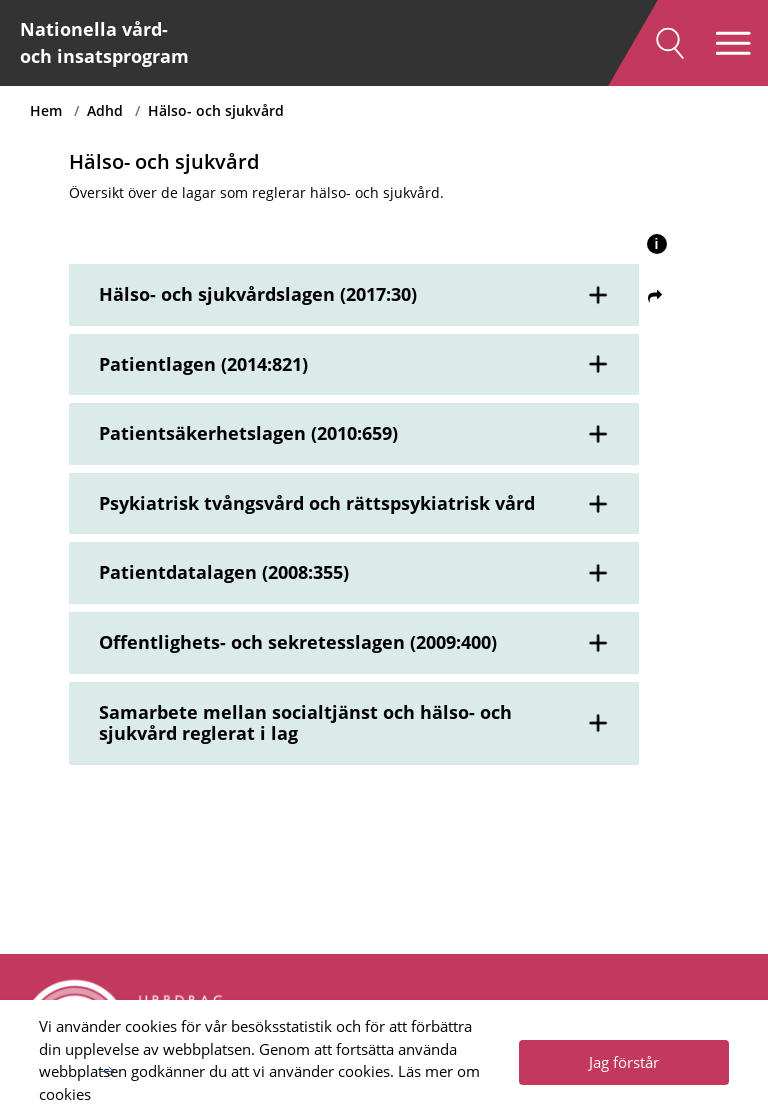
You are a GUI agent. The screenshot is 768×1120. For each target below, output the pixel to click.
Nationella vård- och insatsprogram (104, 42)
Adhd (105, 110)
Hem (46, 110)
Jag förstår (624, 1062)
